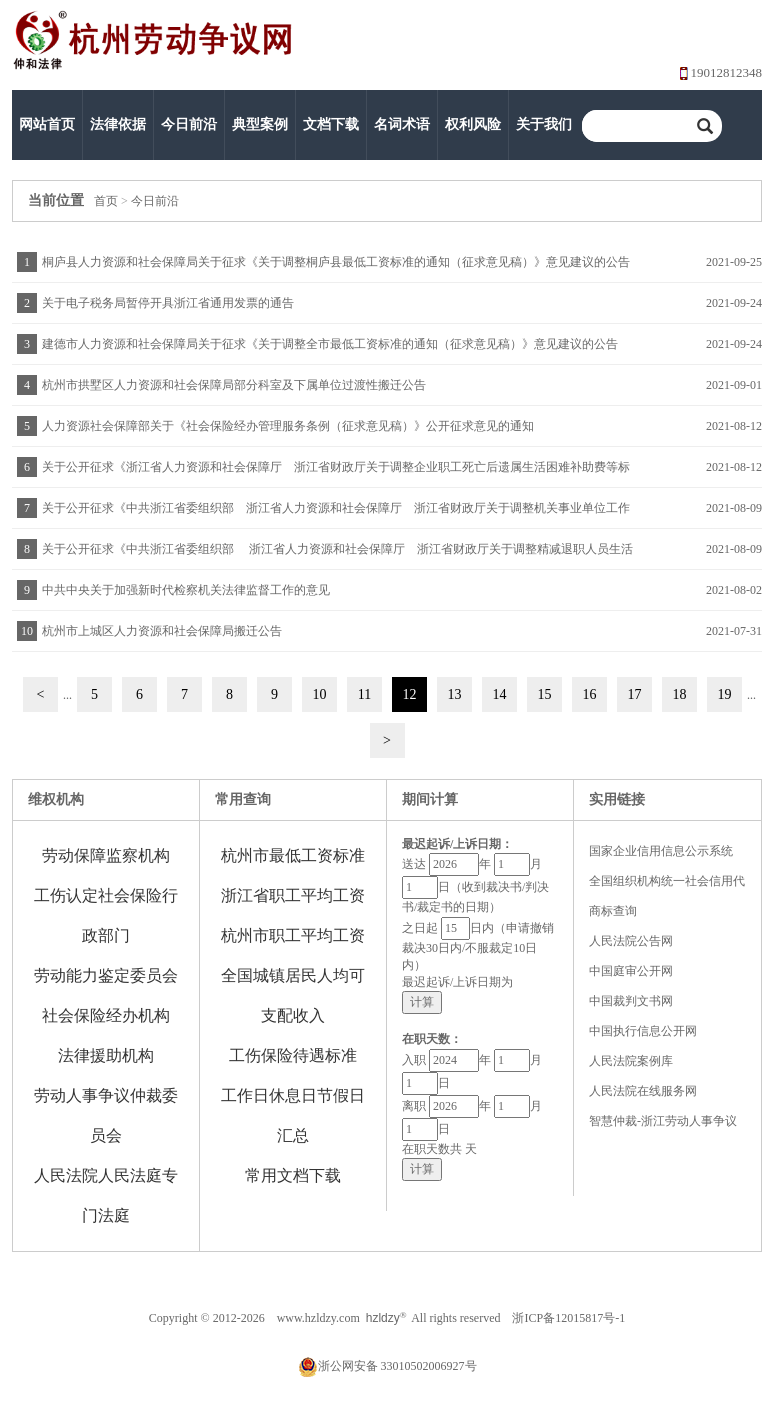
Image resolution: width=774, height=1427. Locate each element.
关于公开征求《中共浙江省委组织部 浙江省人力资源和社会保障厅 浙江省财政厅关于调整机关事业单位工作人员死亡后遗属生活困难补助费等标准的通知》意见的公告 (333, 514)
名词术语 (402, 124)
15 (545, 694)
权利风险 (473, 124)
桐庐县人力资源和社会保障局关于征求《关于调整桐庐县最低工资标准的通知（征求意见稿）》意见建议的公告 (336, 262)
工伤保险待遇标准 (293, 1055)
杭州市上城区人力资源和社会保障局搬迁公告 (162, 631)
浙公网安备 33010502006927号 (387, 1366)
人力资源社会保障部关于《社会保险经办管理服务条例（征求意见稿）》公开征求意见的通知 (288, 426)
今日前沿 (189, 124)
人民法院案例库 (631, 1061)
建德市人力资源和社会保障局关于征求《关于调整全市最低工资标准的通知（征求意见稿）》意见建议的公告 (330, 344)
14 (500, 694)
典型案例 (260, 124)
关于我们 (544, 124)
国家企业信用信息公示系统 (661, 851)
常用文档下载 (293, 1175)
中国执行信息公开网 (643, 1031)
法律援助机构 (106, 1055)
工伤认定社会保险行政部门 (106, 915)
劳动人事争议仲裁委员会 (106, 1115)
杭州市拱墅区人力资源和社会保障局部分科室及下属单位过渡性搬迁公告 (234, 385)
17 (635, 694)
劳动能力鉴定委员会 (106, 975)
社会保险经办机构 (106, 1015)
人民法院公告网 (631, 941)
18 (680, 694)
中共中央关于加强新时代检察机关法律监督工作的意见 (186, 590)
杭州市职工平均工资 (293, 935)
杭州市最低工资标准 (293, 855)
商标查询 (613, 911)
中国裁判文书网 (631, 1001)
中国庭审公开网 (631, 971)
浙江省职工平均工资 (293, 895)
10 (320, 694)
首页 (106, 201)
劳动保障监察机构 (106, 855)
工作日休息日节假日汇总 (293, 1115)
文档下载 (331, 124)
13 (455, 694)
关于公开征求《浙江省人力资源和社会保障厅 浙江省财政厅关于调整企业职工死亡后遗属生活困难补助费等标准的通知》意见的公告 (333, 473)
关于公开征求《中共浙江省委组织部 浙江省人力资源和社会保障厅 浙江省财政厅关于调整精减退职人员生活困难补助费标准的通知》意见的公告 (335, 555)
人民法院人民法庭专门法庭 (106, 1195)
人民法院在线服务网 (643, 1091)
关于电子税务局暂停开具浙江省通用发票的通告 (168, 303)
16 (590, 694)
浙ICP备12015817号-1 (568, 1318)
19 (725, 694)
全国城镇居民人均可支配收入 (293, 995)
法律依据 (118, 124)
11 (364, 694)
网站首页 (47, 124)
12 (410, 694)
